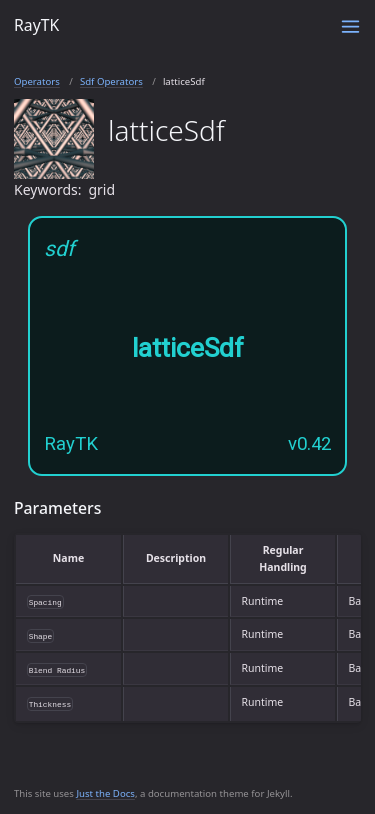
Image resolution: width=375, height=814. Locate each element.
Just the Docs (105, 793)
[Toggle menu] (350, 26)
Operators (37, 81)
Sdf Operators (111, 81)
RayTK (36, 25)
